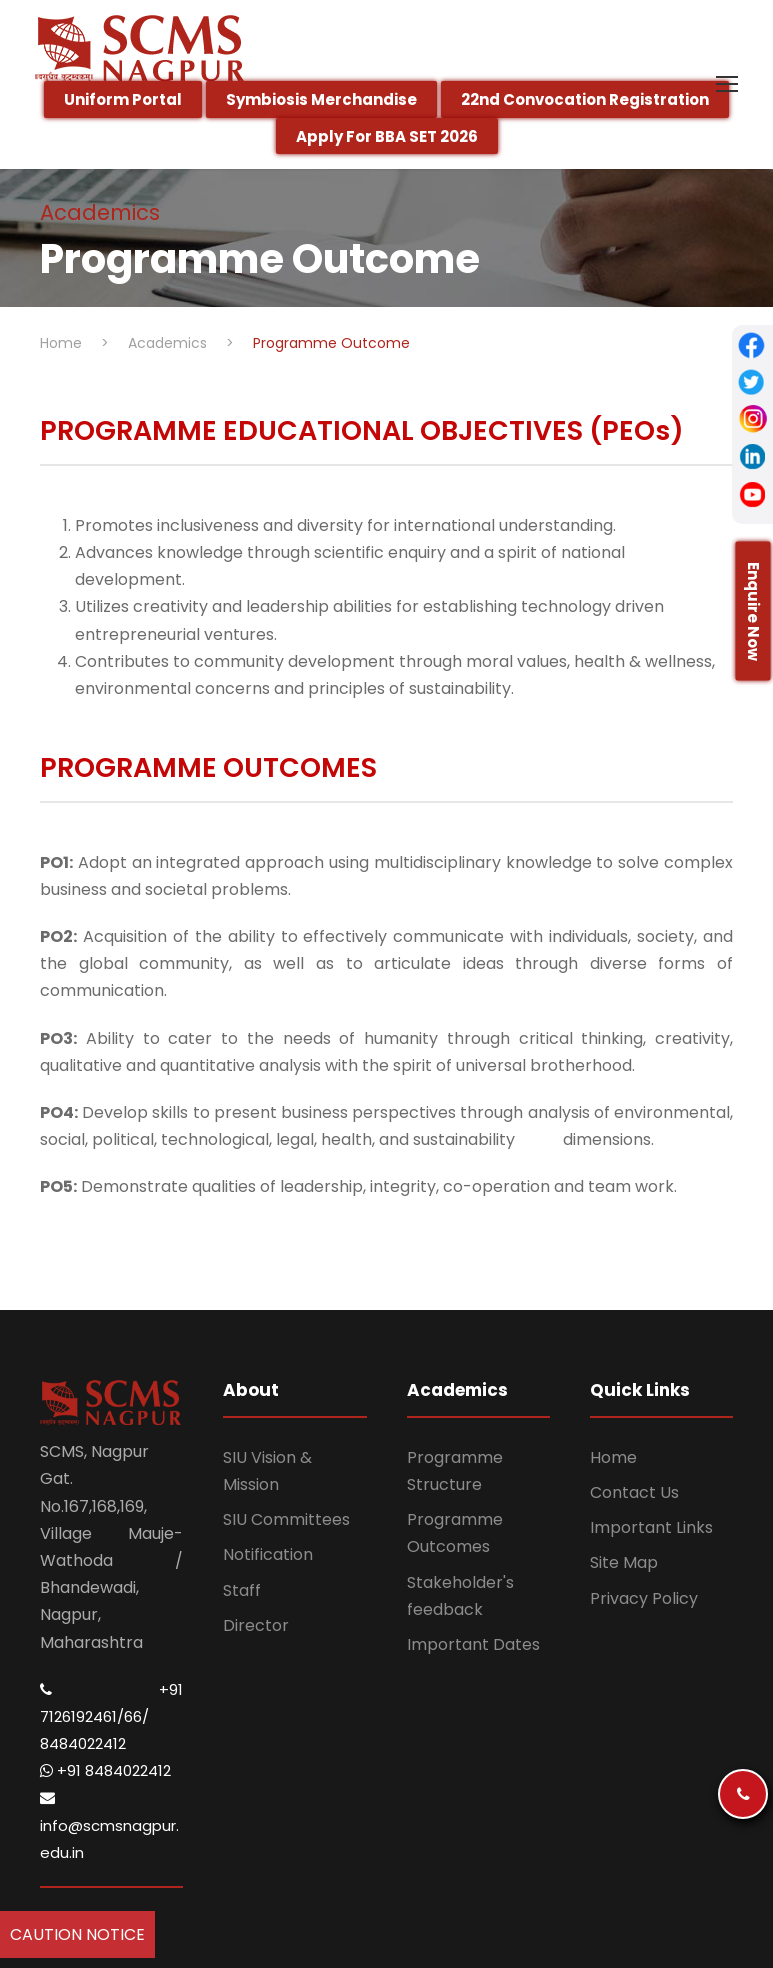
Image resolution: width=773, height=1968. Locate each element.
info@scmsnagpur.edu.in (109, 1826)
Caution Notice (77, 1934)
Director (256, 1625)
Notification (268, 1554)
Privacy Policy (644, 1598)
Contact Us (634, 1492)
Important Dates (473, 1644)
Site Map (624, 1562)
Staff (242, 1590)
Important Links (651, 1527)
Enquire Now (753, 611)
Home (613, 1457)
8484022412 (83, 1743)
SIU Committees (286, 1519)
